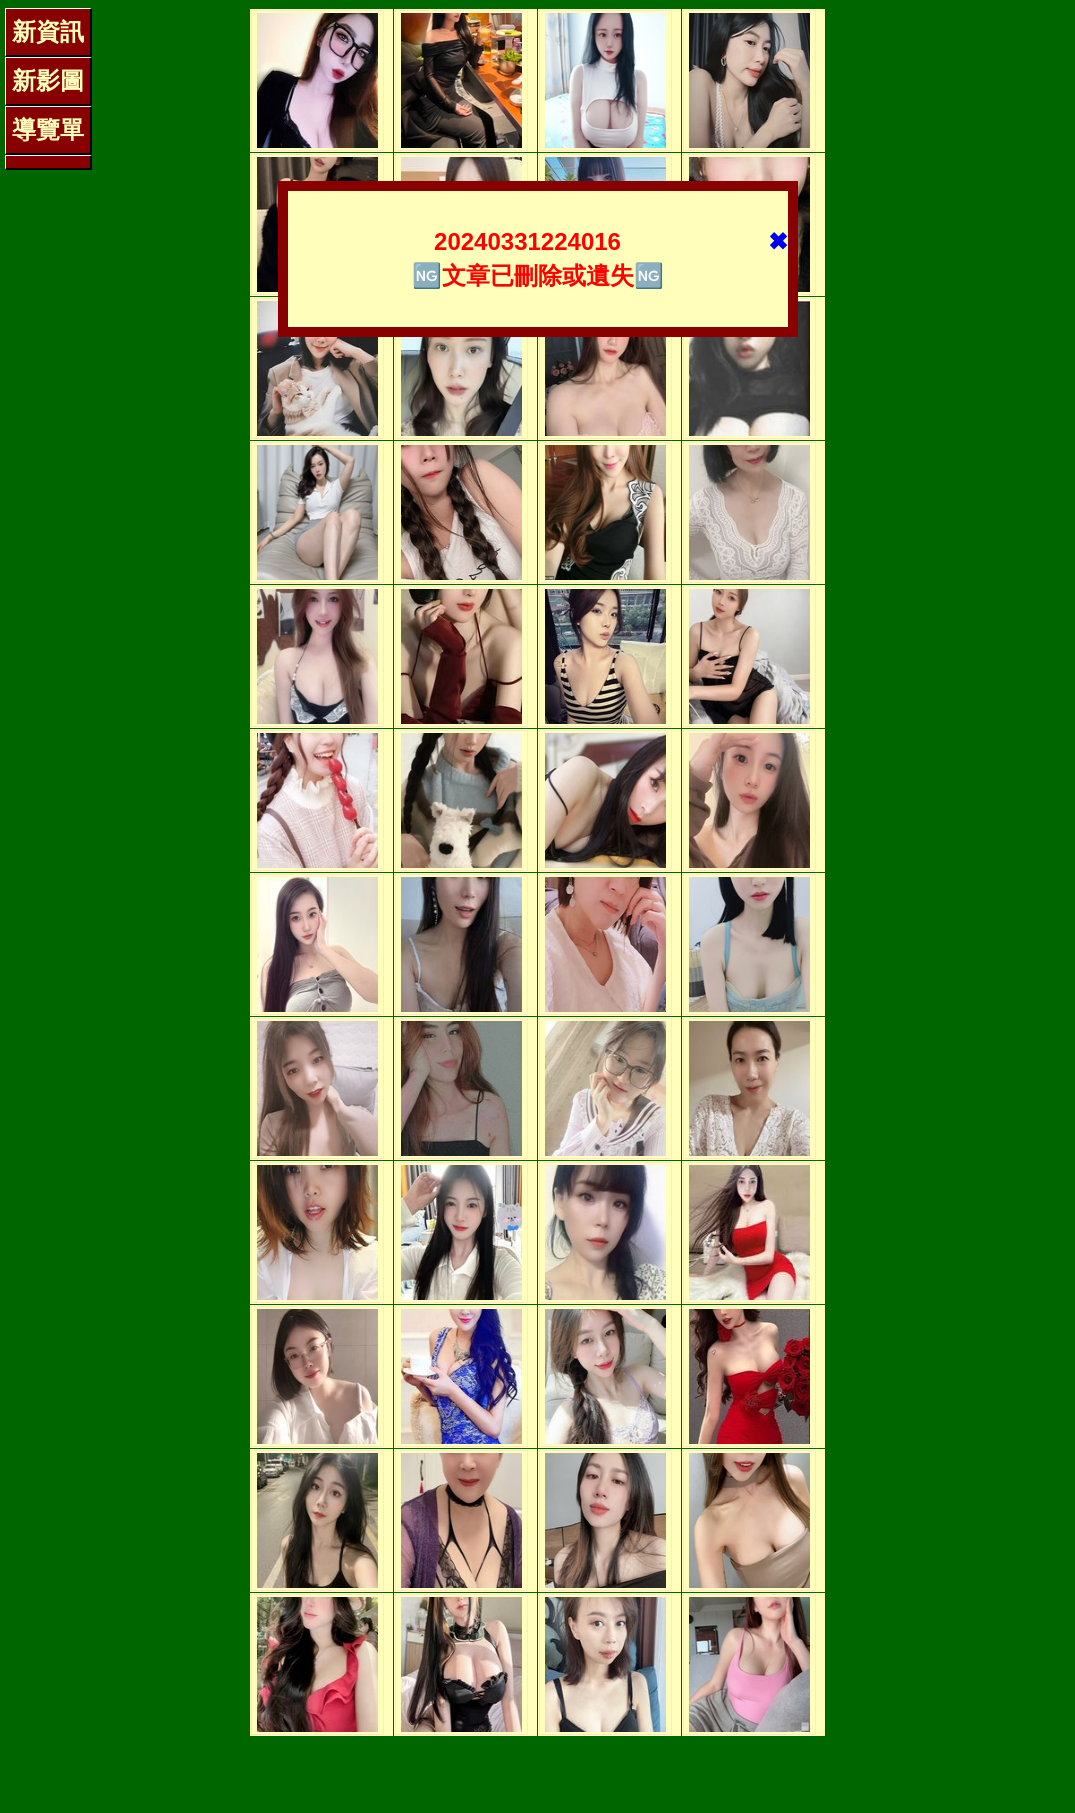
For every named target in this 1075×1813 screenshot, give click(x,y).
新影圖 (48, 80)
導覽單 (48, 129)
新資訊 (48, 31)
